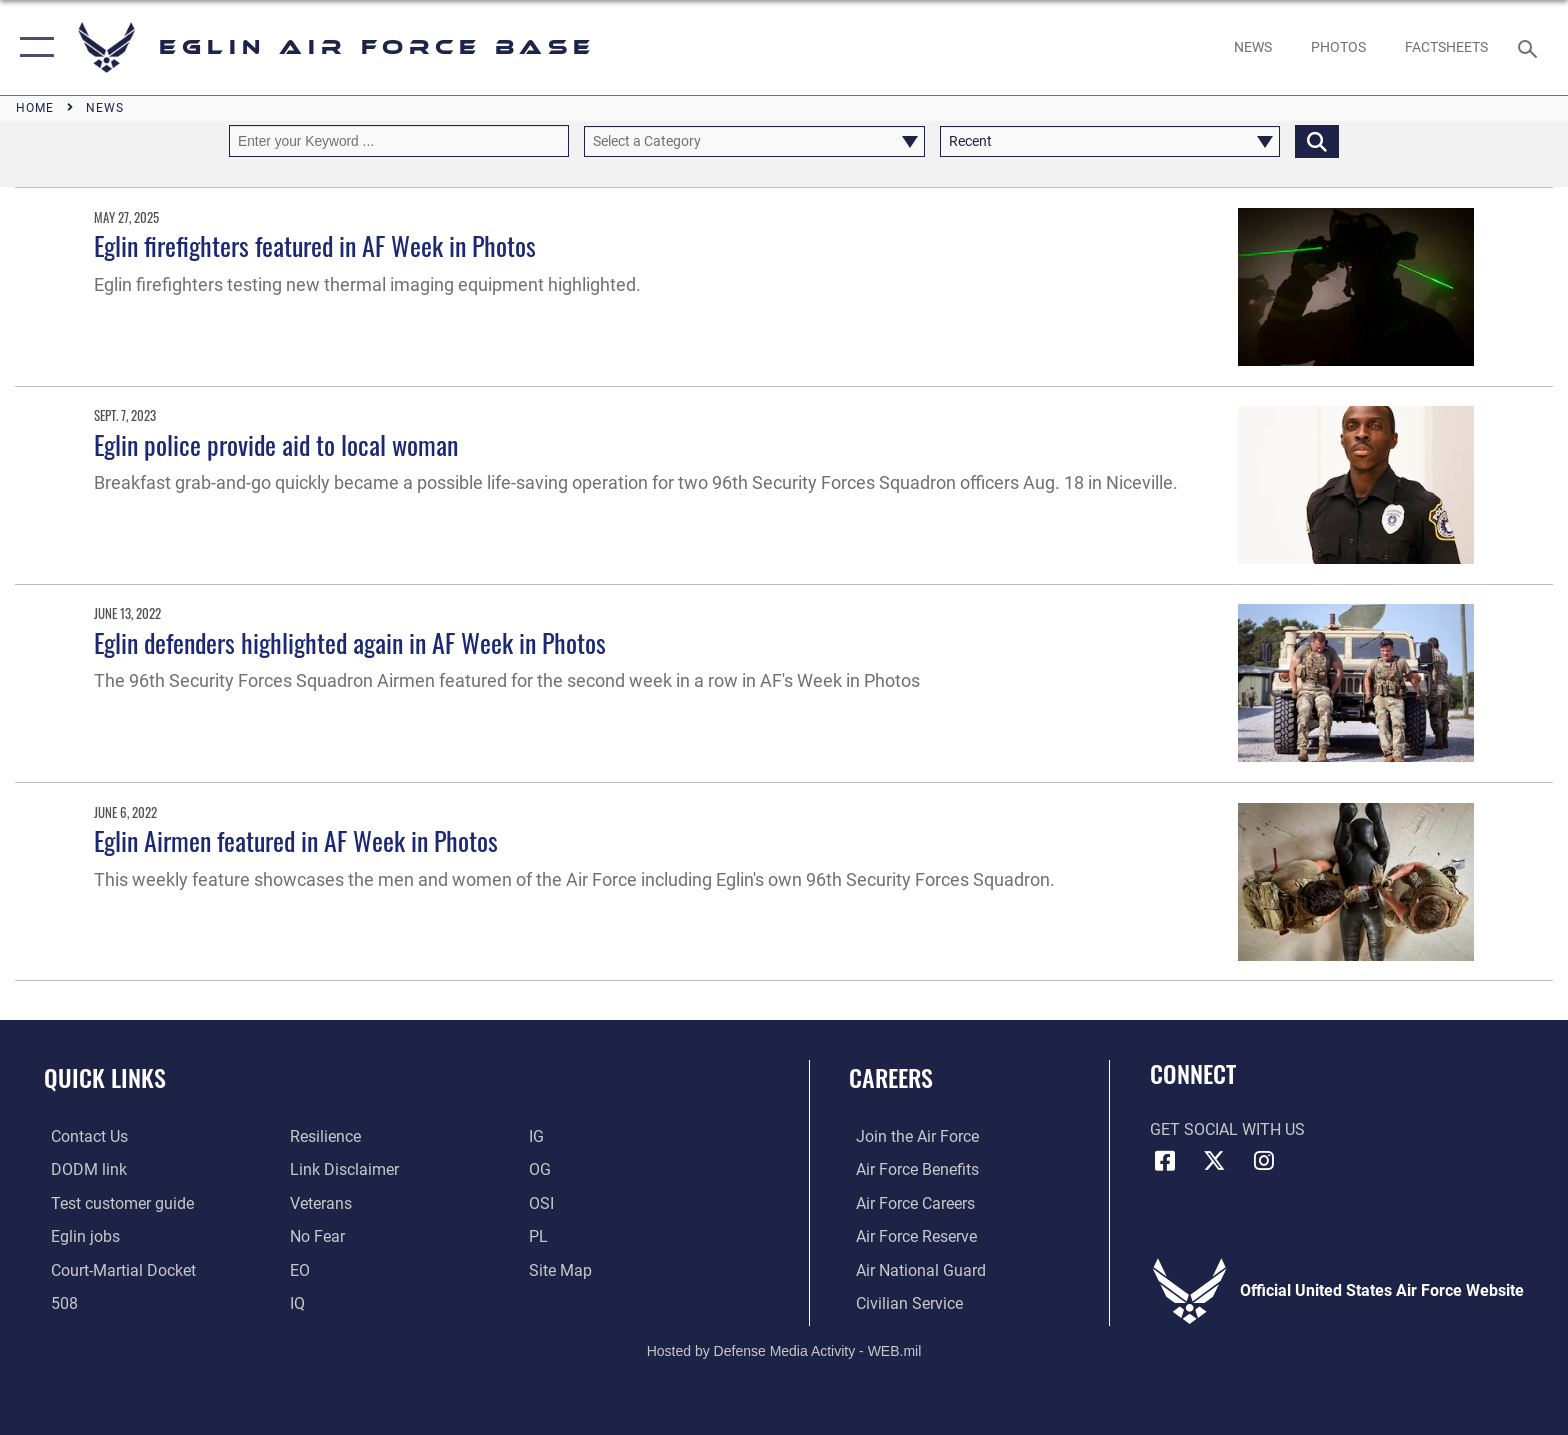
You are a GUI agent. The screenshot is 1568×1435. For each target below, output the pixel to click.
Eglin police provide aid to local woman (276, 444)
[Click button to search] (1317, 140)
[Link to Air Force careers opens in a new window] (908, 1202)
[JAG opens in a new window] (116, 1269)
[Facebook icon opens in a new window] (1165, 1161)
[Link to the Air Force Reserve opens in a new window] (909, 1236)
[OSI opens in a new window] (543, 1202)
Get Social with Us (1227, 1129)
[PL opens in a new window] (540, 1236)
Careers (891, 1077)
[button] (32, 47)
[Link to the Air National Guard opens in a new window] (914, 1269)
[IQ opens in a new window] (295, 1303)
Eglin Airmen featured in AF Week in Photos (296, 840)
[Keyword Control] (399, 140)
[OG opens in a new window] (542, 1169)
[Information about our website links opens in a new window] (342, 1169)
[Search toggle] (1530, 47)
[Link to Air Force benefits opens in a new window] (910, 1169)
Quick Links (105, 1077)
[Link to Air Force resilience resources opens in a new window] (323, 1136)
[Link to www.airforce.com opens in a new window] (910, 1136)
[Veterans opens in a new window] (319, 1202)
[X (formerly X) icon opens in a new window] (1214, 1161)
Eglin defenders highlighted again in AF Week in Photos (350, 642)
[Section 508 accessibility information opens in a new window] (57, 1303)
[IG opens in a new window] (538, 1136)
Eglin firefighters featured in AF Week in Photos (315, 245)
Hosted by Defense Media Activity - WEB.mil (784, 1350)
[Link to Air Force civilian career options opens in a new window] (902, 1303)
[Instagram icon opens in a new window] (1264, 1161)
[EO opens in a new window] (315, 1236)
